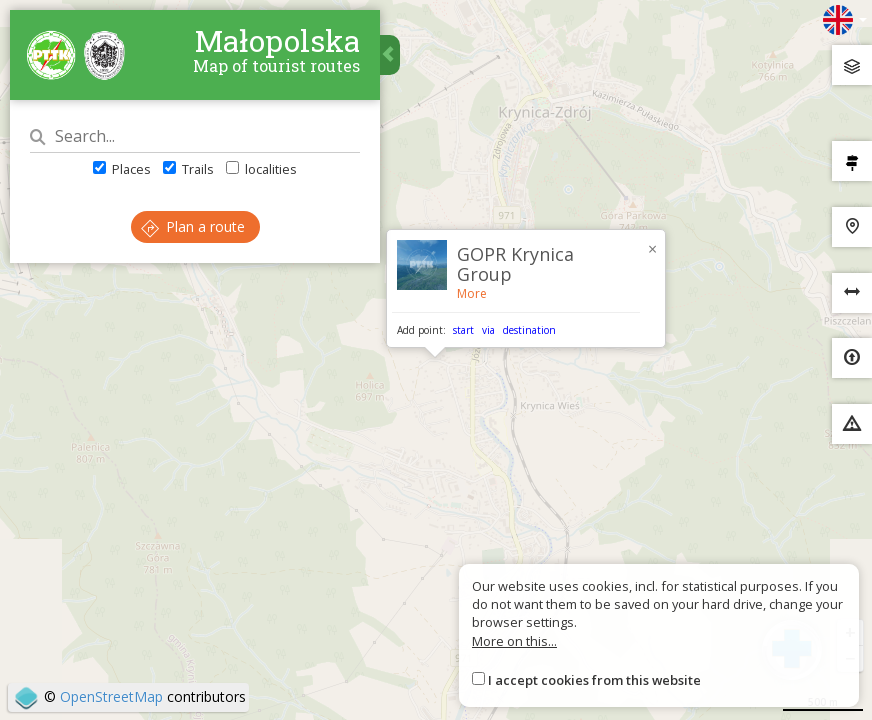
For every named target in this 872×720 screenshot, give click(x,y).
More (472, 293)
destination (529, 330)
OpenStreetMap (111, 696)
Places (122, 169)
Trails (188, 169)
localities (261, 169)
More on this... (514, 641)
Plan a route (193, 226)
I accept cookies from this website (594, 680)
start (463, 330)
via (488, 330)
